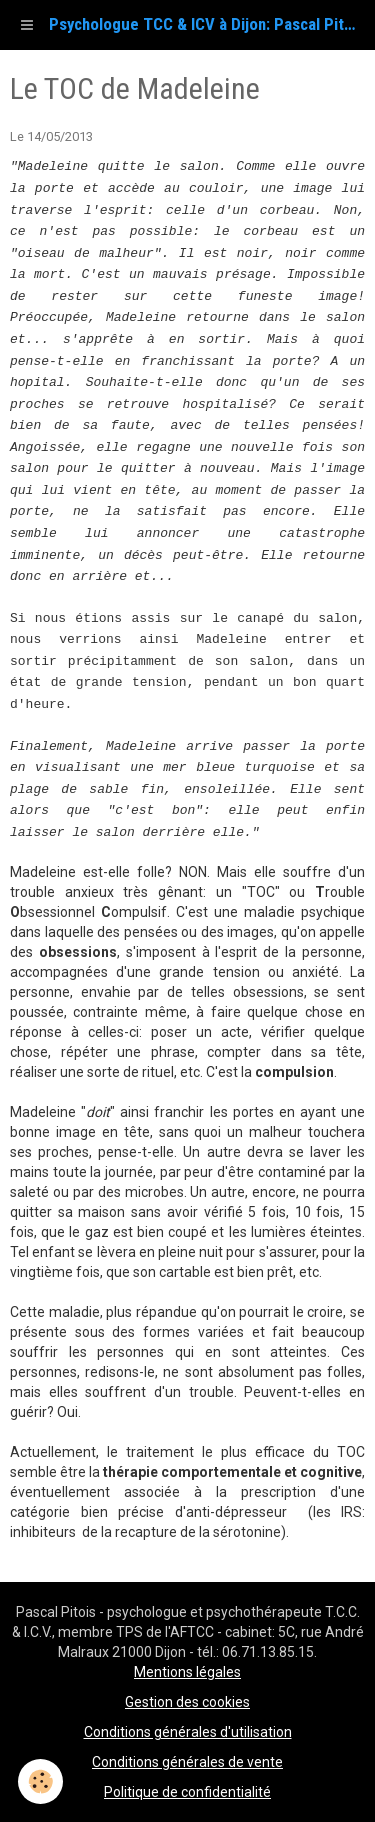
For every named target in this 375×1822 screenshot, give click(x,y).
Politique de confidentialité (187, 1792)
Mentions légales (187, 1672)
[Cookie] (40, 1781)
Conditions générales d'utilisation (188, 1732)
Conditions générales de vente (187, 1762)
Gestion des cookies (187, 1702)
